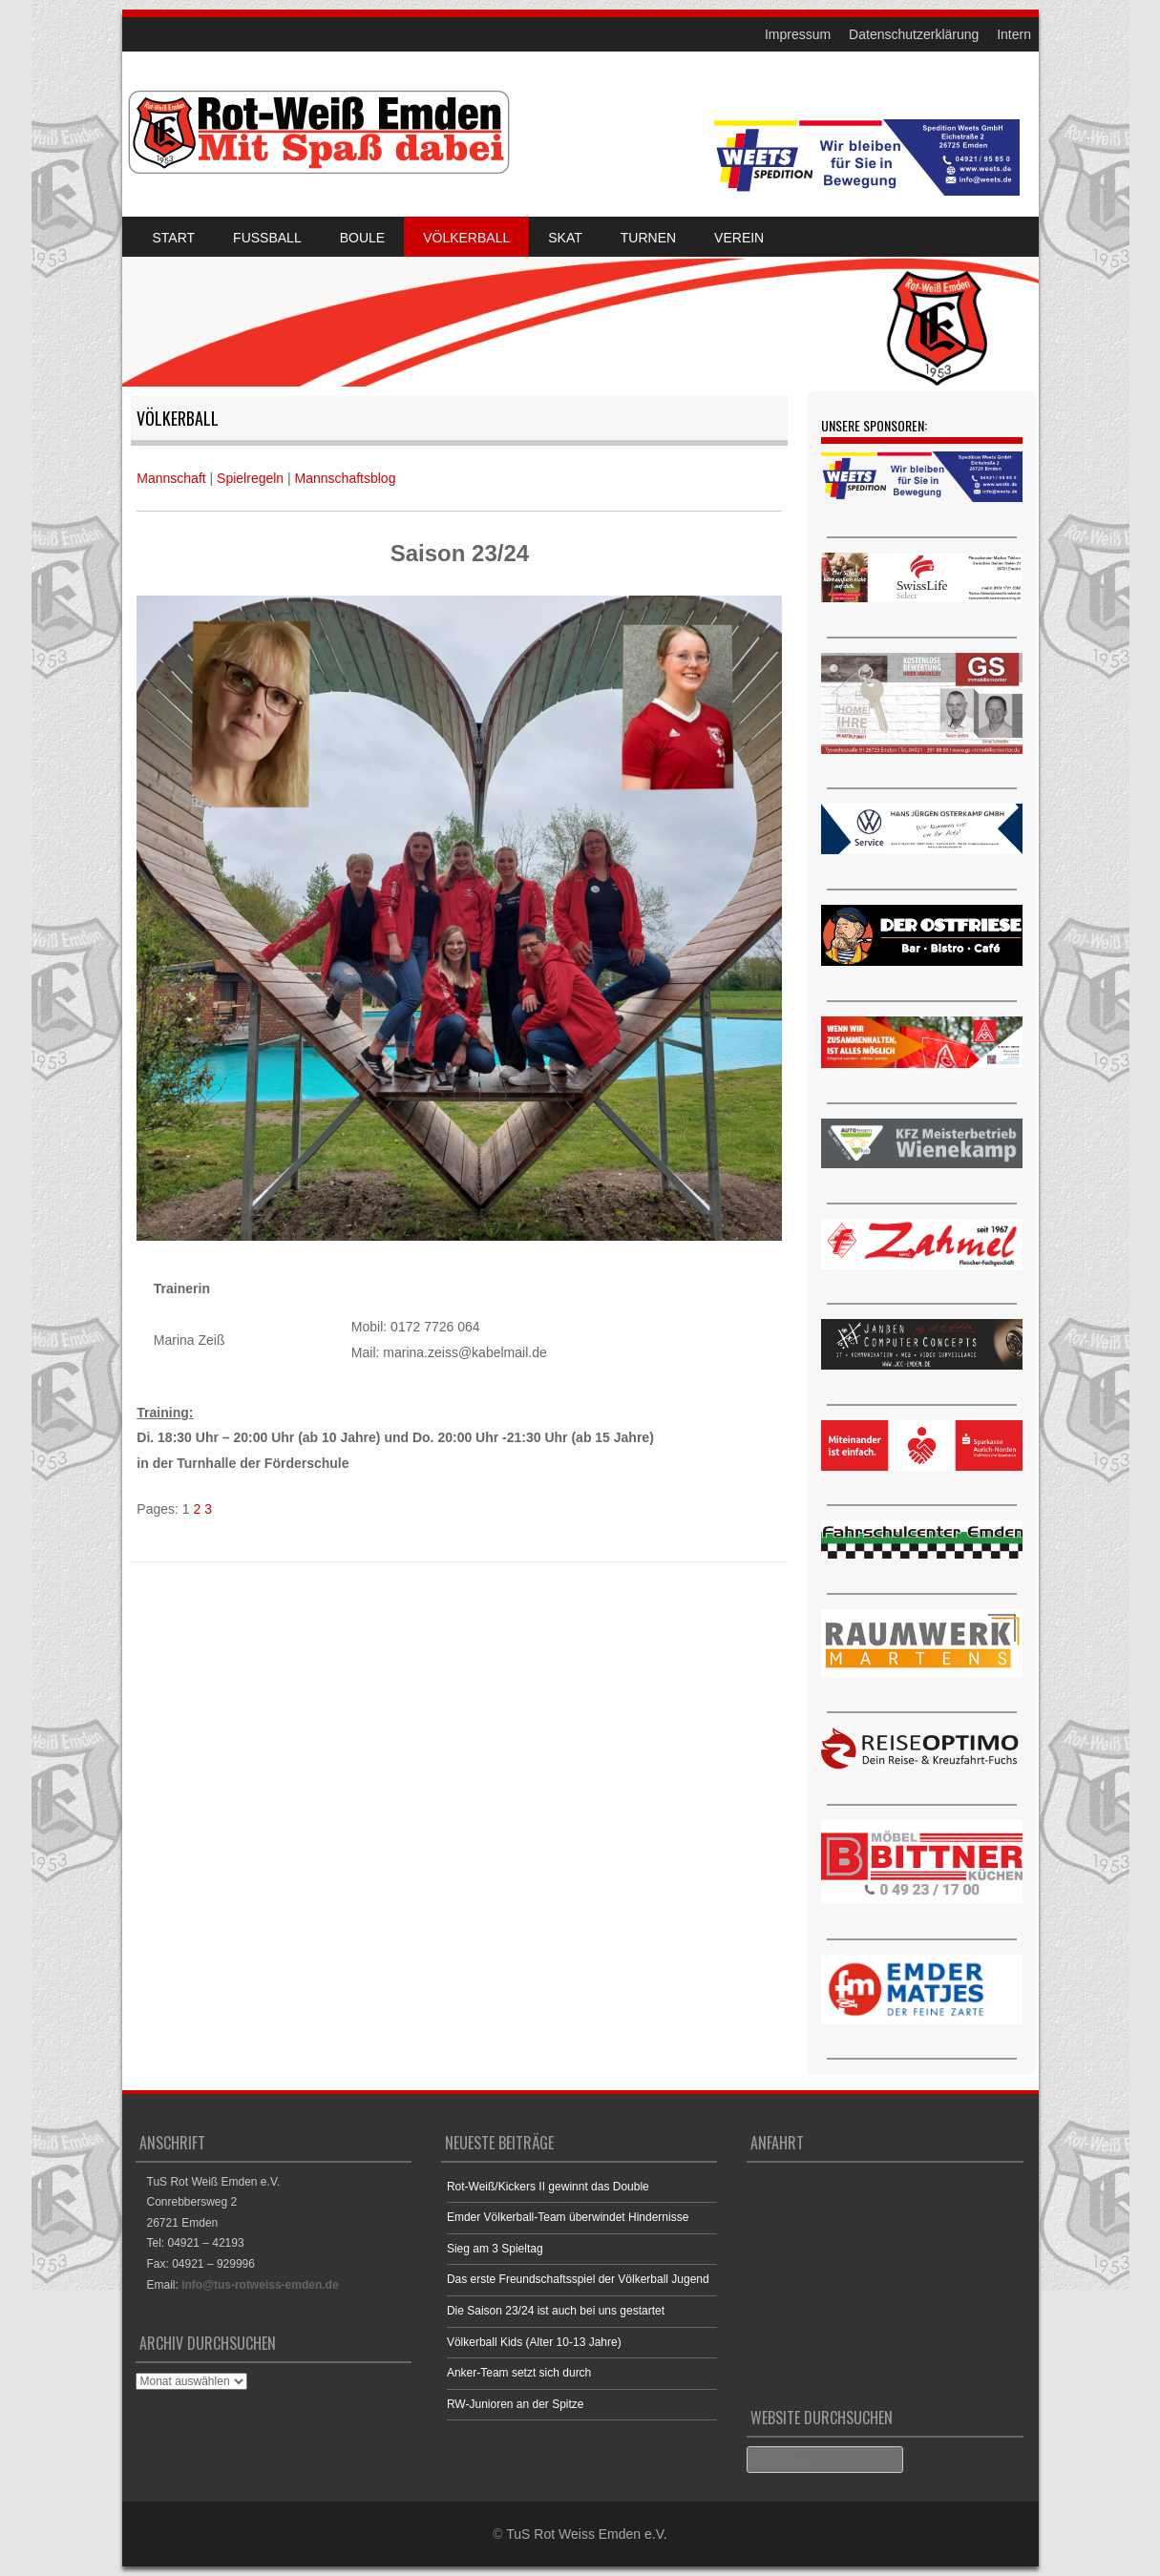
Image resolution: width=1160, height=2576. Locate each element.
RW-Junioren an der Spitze (515, 2404)
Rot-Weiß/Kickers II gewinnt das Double (548, 2186)
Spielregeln (250, 478)
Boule (362, 237)
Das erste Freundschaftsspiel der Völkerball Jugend (578, 2279)
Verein (739, 237)
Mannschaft (171, 478)
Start (174, 237)
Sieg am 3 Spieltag (495, 2248)
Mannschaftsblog (345, 478)
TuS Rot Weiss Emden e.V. (586, 2534)
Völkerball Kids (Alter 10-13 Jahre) (534, 2342)
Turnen (648, 237)
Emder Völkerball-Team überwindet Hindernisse (567, 2217)
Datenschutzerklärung (914, 34)
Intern (1014, 34)
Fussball (267, 237)
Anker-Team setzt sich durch (519, 2372)
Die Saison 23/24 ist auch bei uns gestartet (555, 2310)
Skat (565, 237)
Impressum (798, 34)
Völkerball (466, 237)
